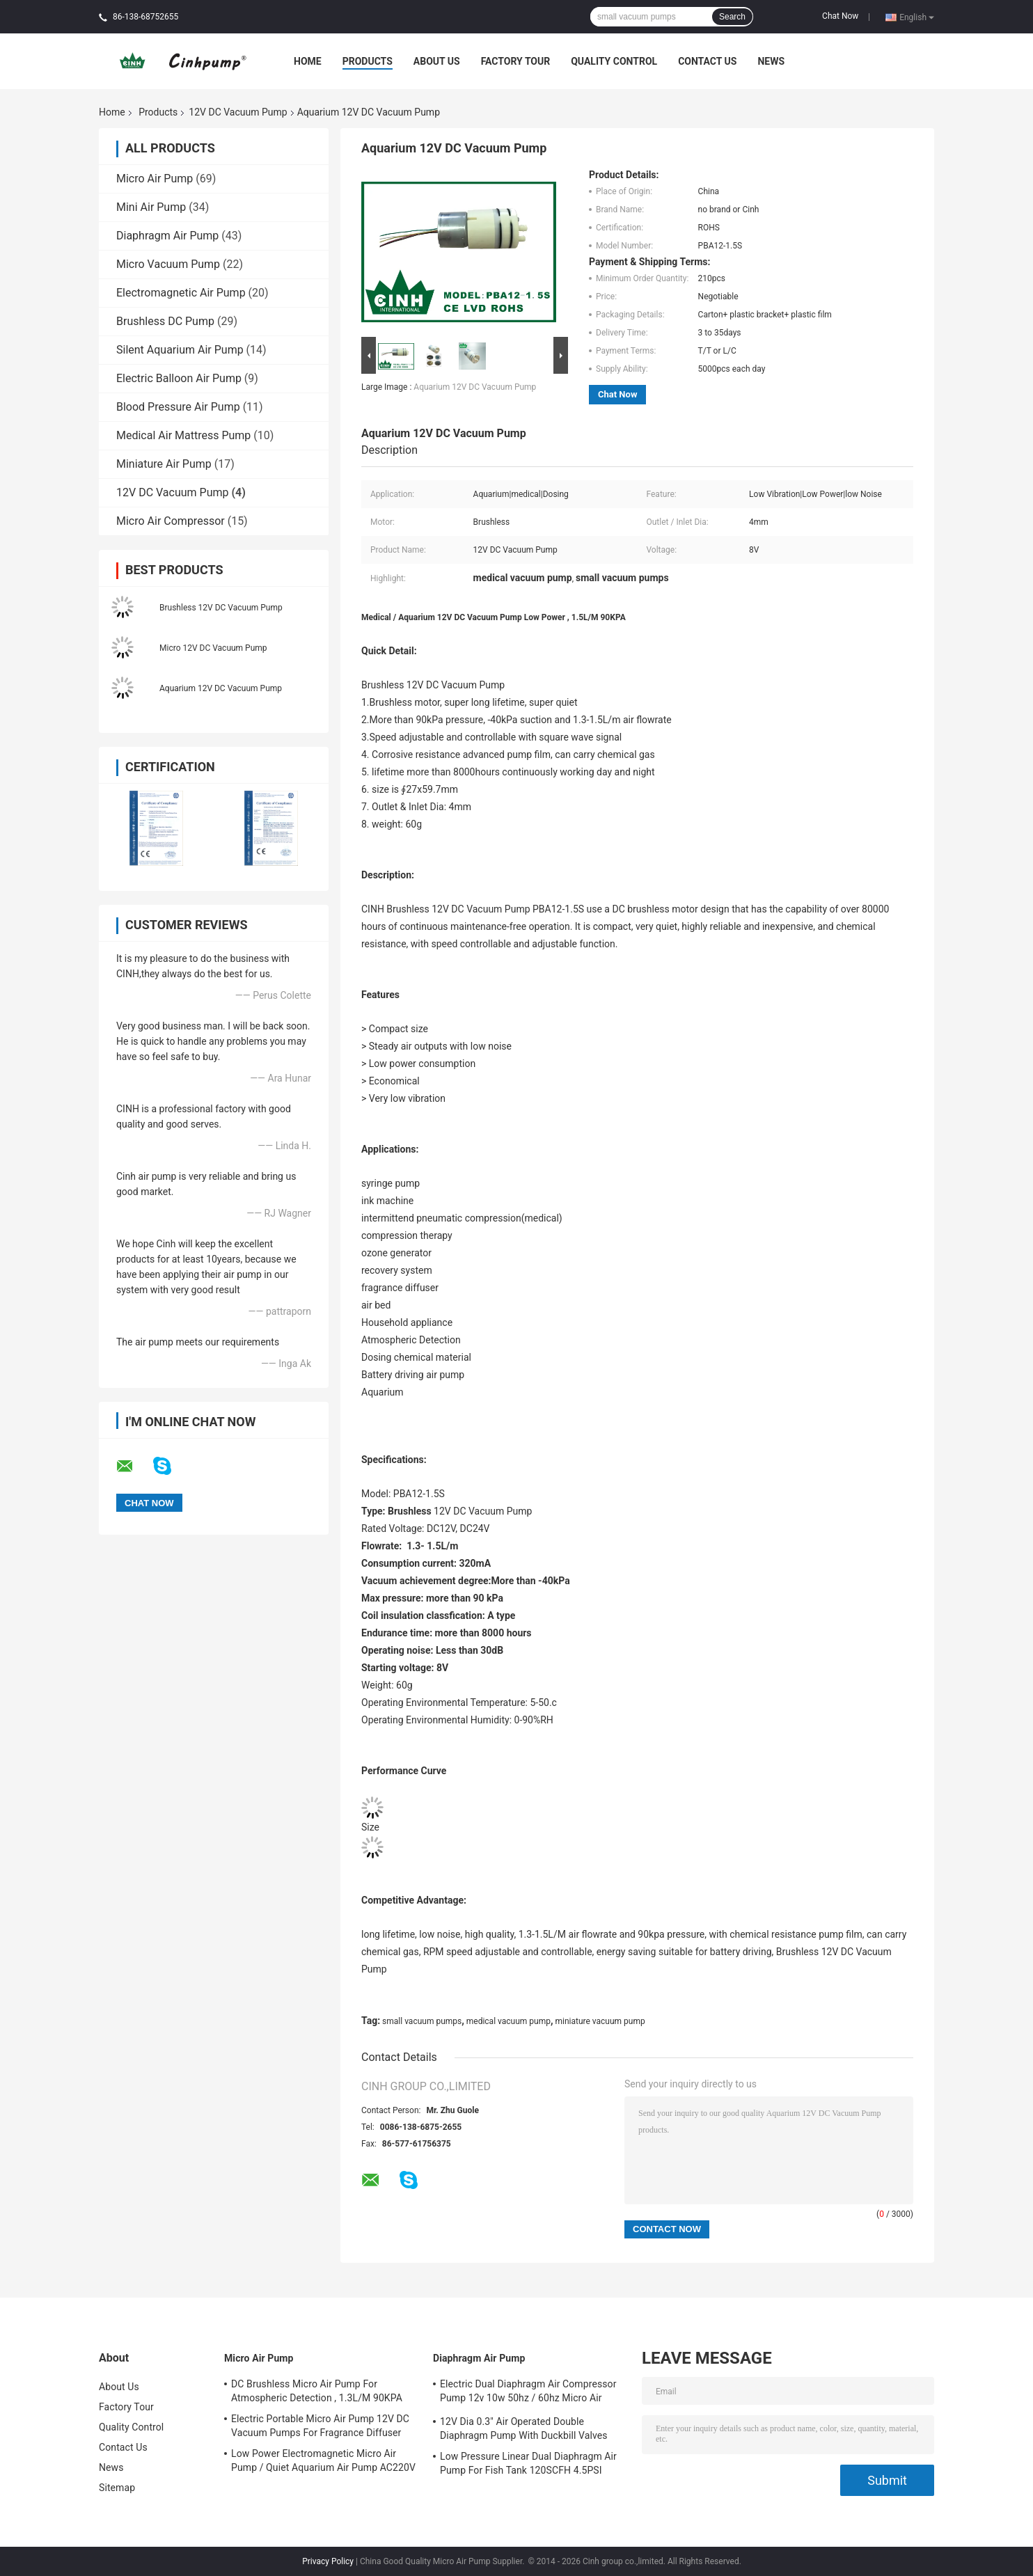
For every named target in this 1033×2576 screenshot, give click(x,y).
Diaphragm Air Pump (167, 235)
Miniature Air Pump (164, 464)
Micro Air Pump (154, 178)
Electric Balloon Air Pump (179, 378)
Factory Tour (516, 61)
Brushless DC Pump (165, 321)
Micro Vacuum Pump (168, 264)
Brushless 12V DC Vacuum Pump (221, 608)
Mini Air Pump (151, 207)
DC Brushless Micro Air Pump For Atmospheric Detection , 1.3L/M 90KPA (316, 2390)
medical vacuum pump (508, 2021)
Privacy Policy (328, 2561)
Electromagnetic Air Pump (181, 292)
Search (732, 17)
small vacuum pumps (422, 2021)
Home (308, 61)
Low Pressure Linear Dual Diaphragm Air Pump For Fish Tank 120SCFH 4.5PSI (528, 2463)
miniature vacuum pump (600, 2021)
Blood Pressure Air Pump (178, 406)
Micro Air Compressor (170, 521)
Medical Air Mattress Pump (183, 435)
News (770, 61)
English (916, 17)
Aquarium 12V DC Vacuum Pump (220, 688)
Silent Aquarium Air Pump (180, 349)
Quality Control (614, 61)
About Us (436, 61)
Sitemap (117, 2487)
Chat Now (840, 16)
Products (367, 61)
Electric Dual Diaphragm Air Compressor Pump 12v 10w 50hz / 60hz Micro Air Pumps (528, 2393)
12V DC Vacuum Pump (238, 112)
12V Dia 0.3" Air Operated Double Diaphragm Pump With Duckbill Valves (524, 2428)
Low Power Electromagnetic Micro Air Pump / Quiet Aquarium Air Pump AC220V (323, 2460)
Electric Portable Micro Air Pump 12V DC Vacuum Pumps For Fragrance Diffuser (320, 2425)
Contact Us (707, 61)
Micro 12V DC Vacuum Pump (213, 648)
